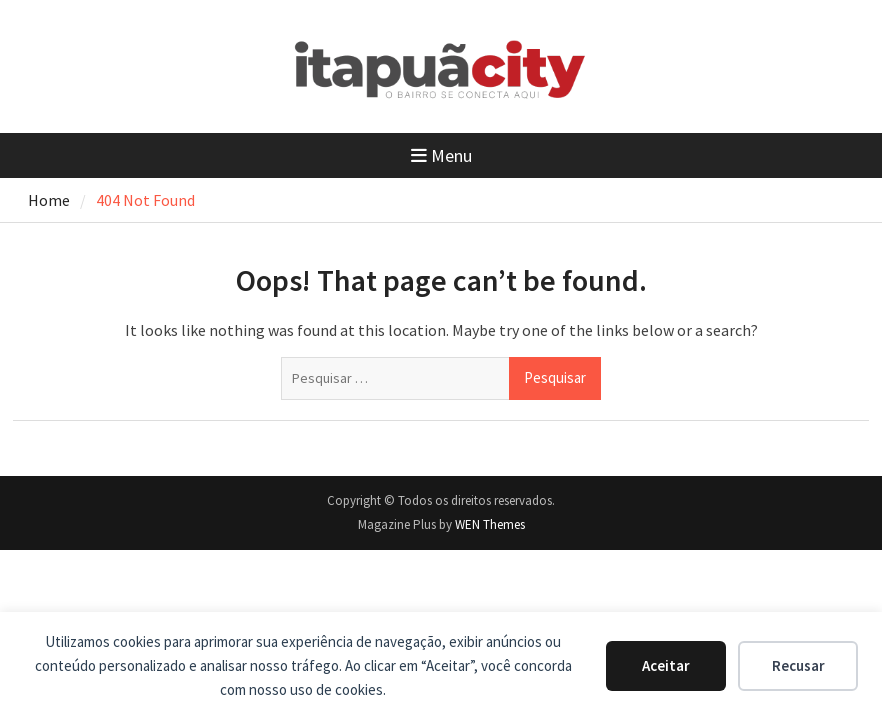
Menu (441, 155)
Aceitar (666, 665)
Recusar (798, 665)
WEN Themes (490, 524)
